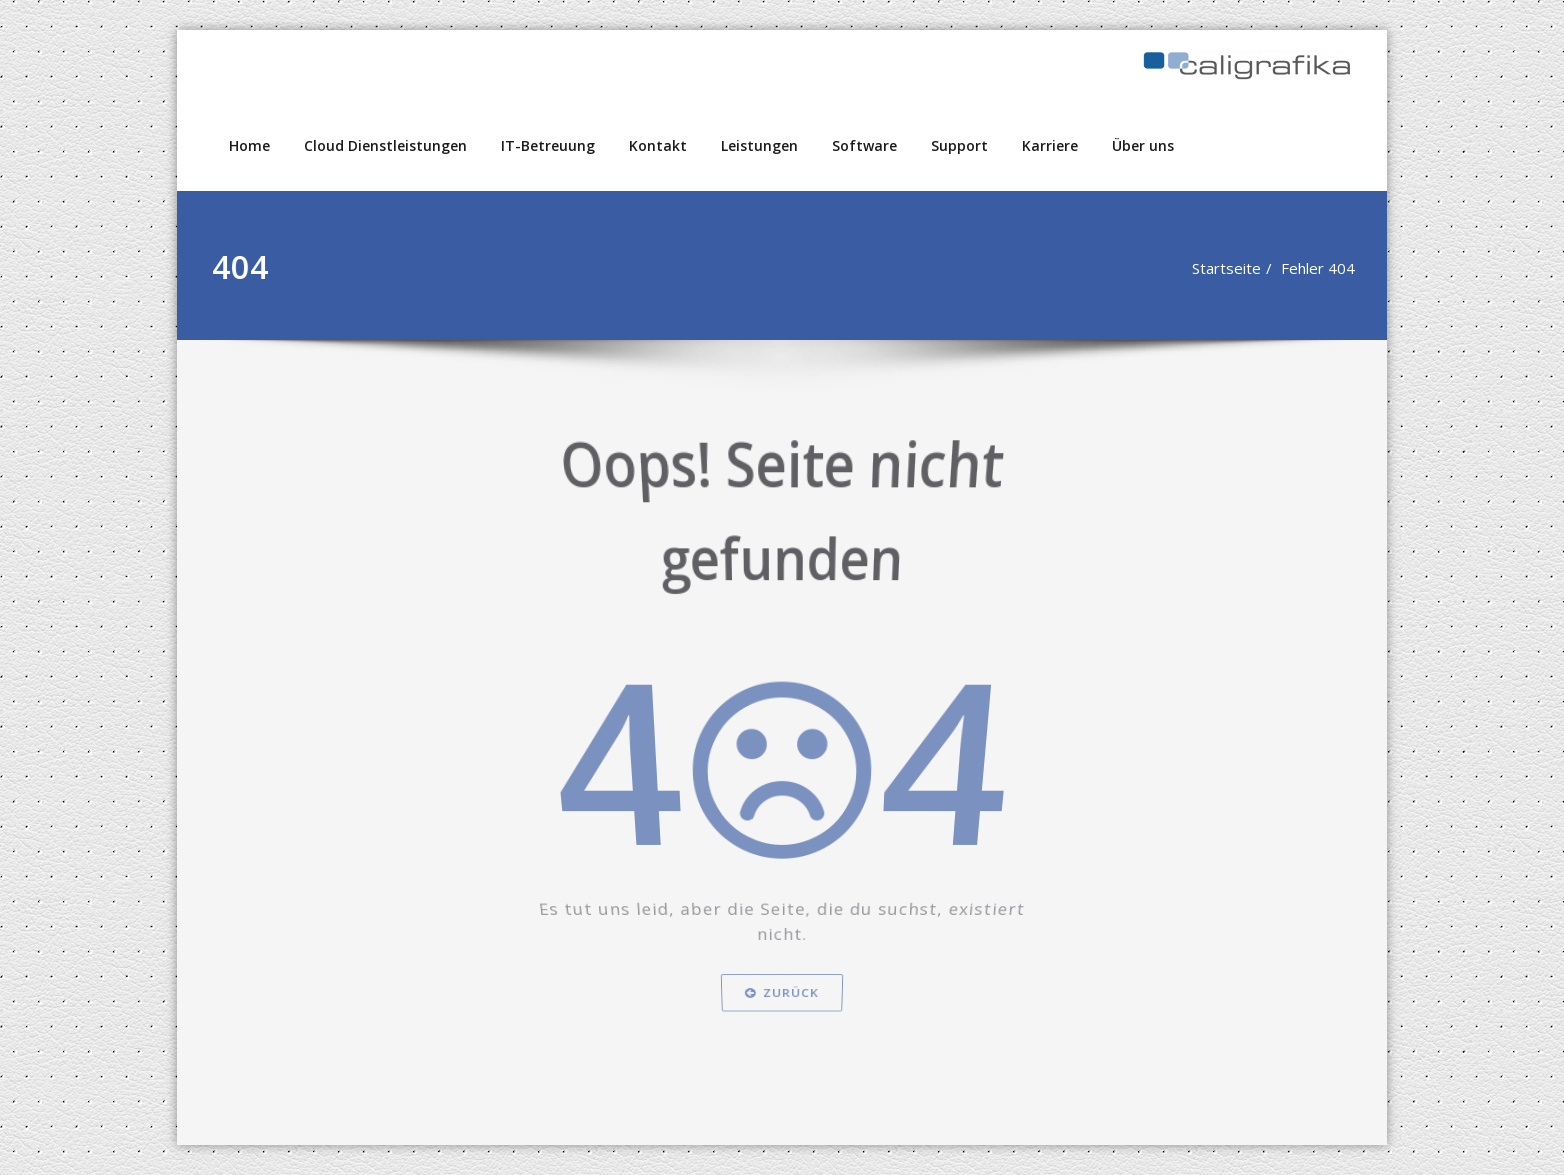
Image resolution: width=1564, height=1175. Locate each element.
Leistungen (759, 145)
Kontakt (658, 145)
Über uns (1143, 145)
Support (959, 145)
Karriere (1050, 145)
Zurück (782, 1041)
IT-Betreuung (548, 145)
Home (249, 145)
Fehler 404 (1317, 268)
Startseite (1225, 268)
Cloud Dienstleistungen (385, 145)
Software (864, 145)
